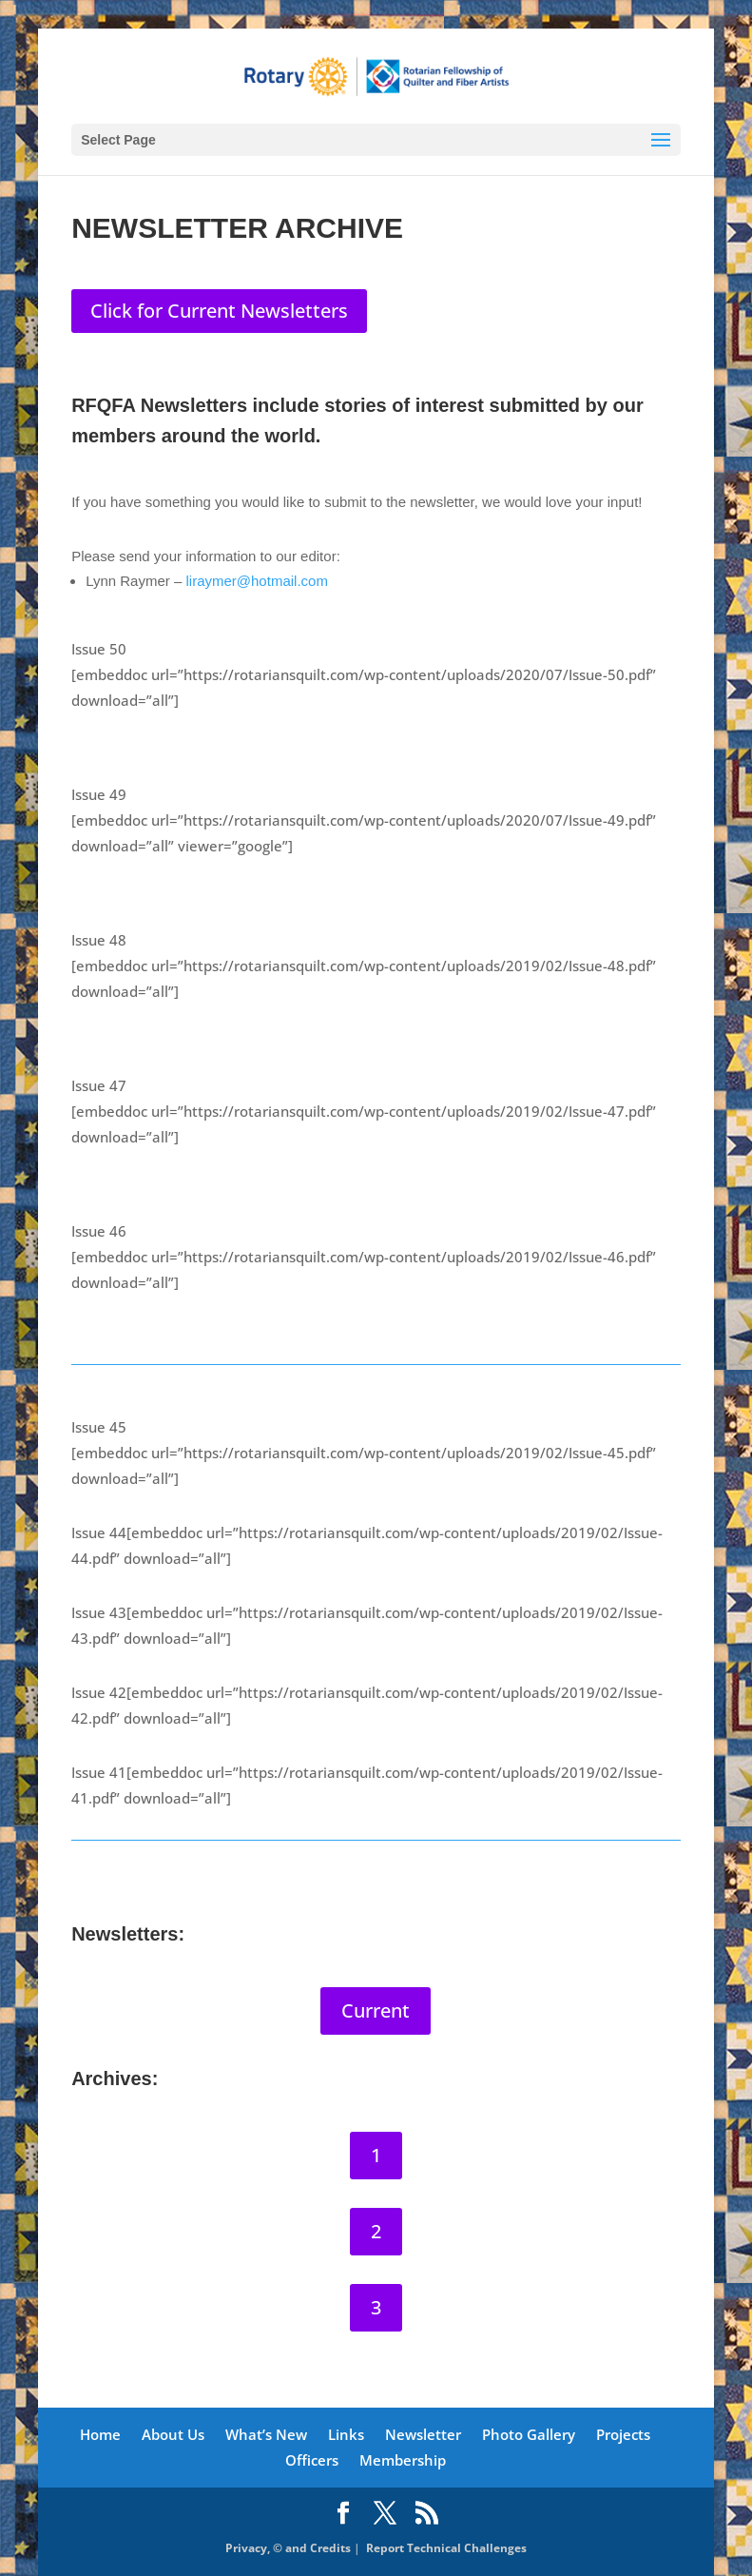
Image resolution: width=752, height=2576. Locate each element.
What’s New (266, 2434)
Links (346, 2434)
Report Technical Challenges (446, 2549)
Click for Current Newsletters (219, 310)
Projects (623, 2434)
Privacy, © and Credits (288, 2549)
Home (100, 2434)
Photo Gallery (528, 2434)
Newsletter (423, 2434)
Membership (402, 2459)
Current (375, 2010)
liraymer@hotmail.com (256, 581)
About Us (173, 2434)
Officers (311, 2459)
